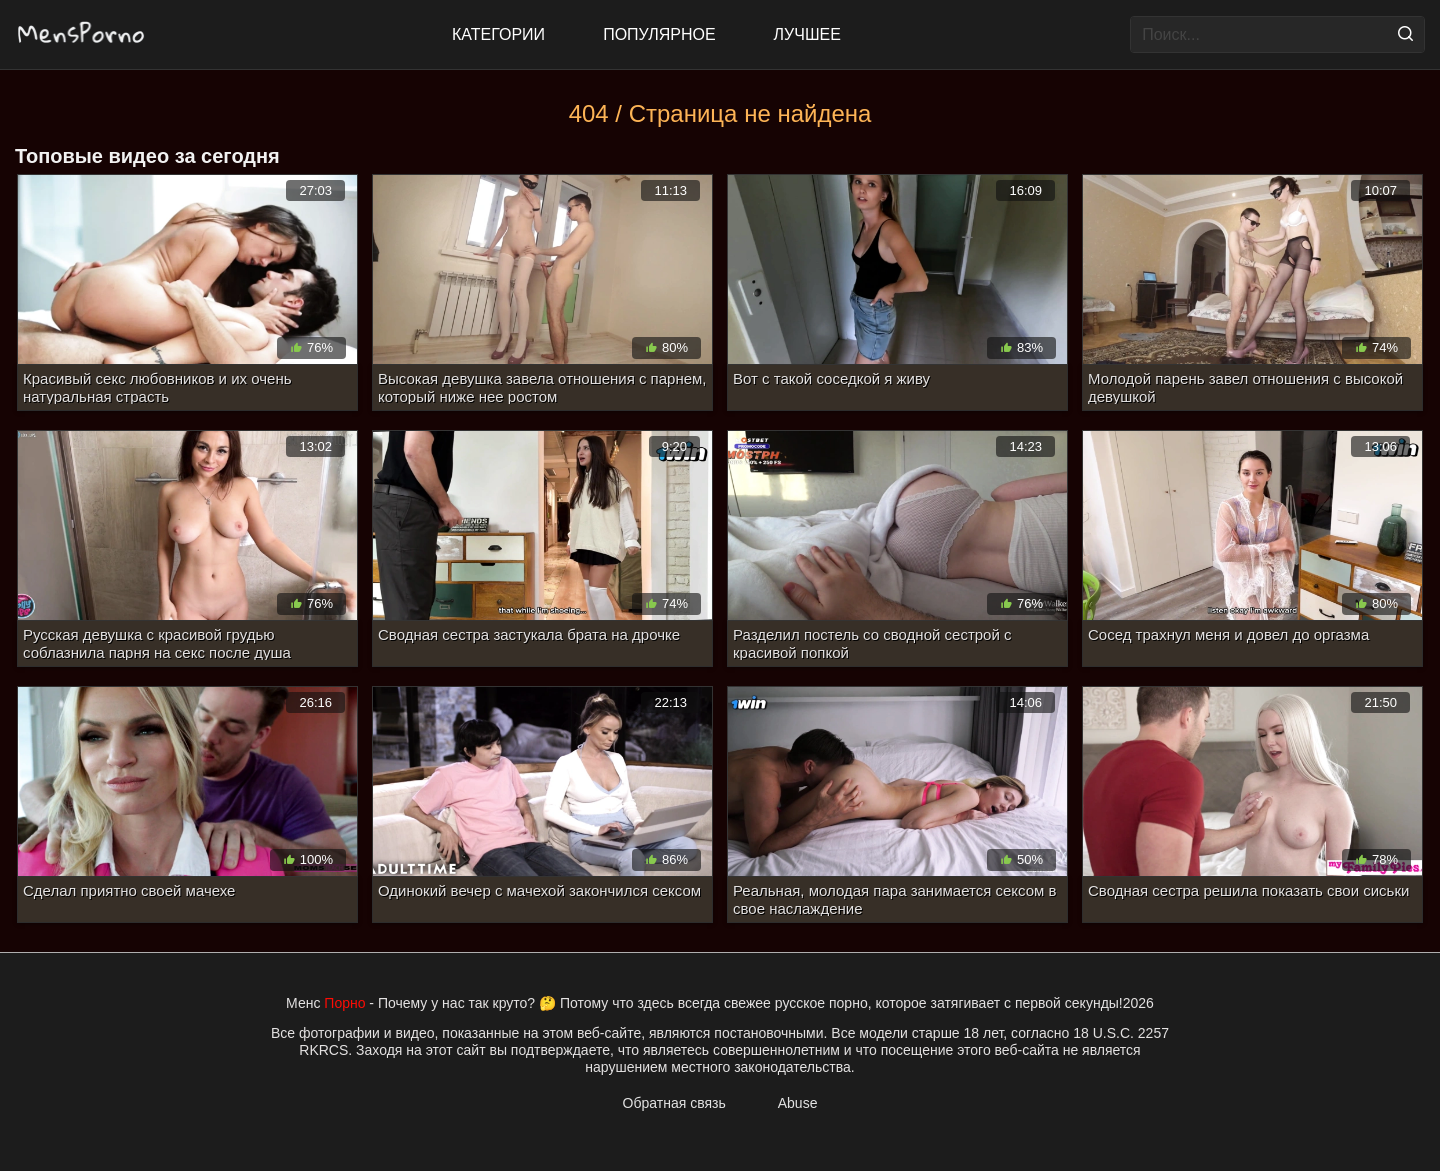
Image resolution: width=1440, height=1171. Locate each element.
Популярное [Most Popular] (659, 34)
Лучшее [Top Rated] (807, 34)
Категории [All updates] (498, 34)
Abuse (798, 1103)
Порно (344, 1003)
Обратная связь (674, 1103)
